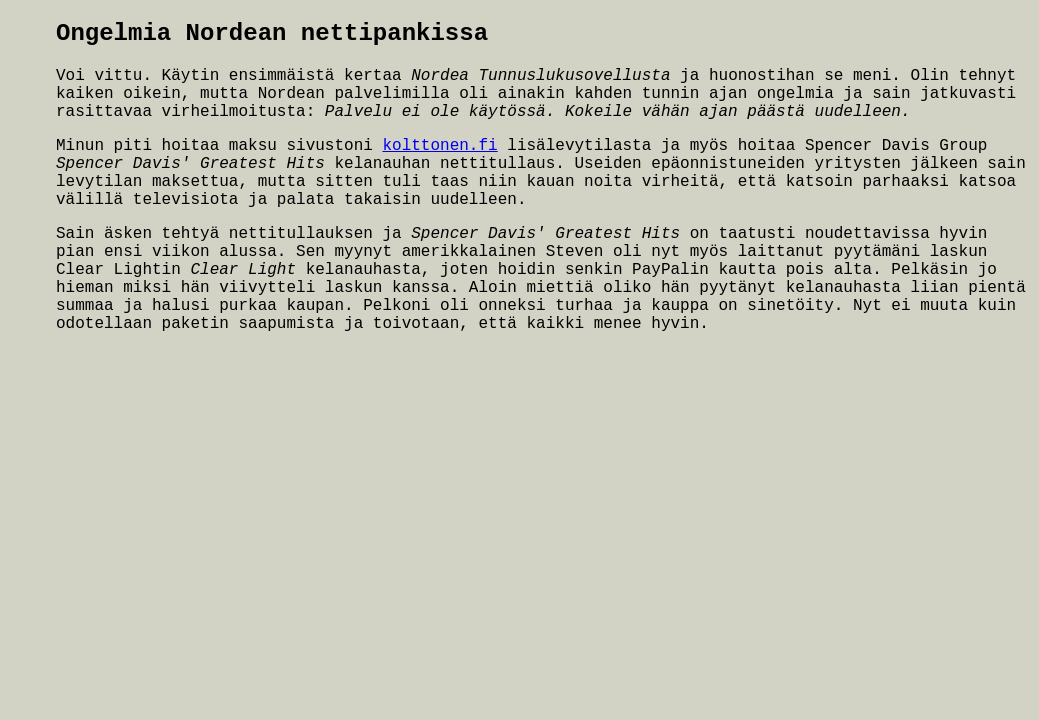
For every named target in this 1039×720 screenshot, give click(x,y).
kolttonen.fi (439, 146)
